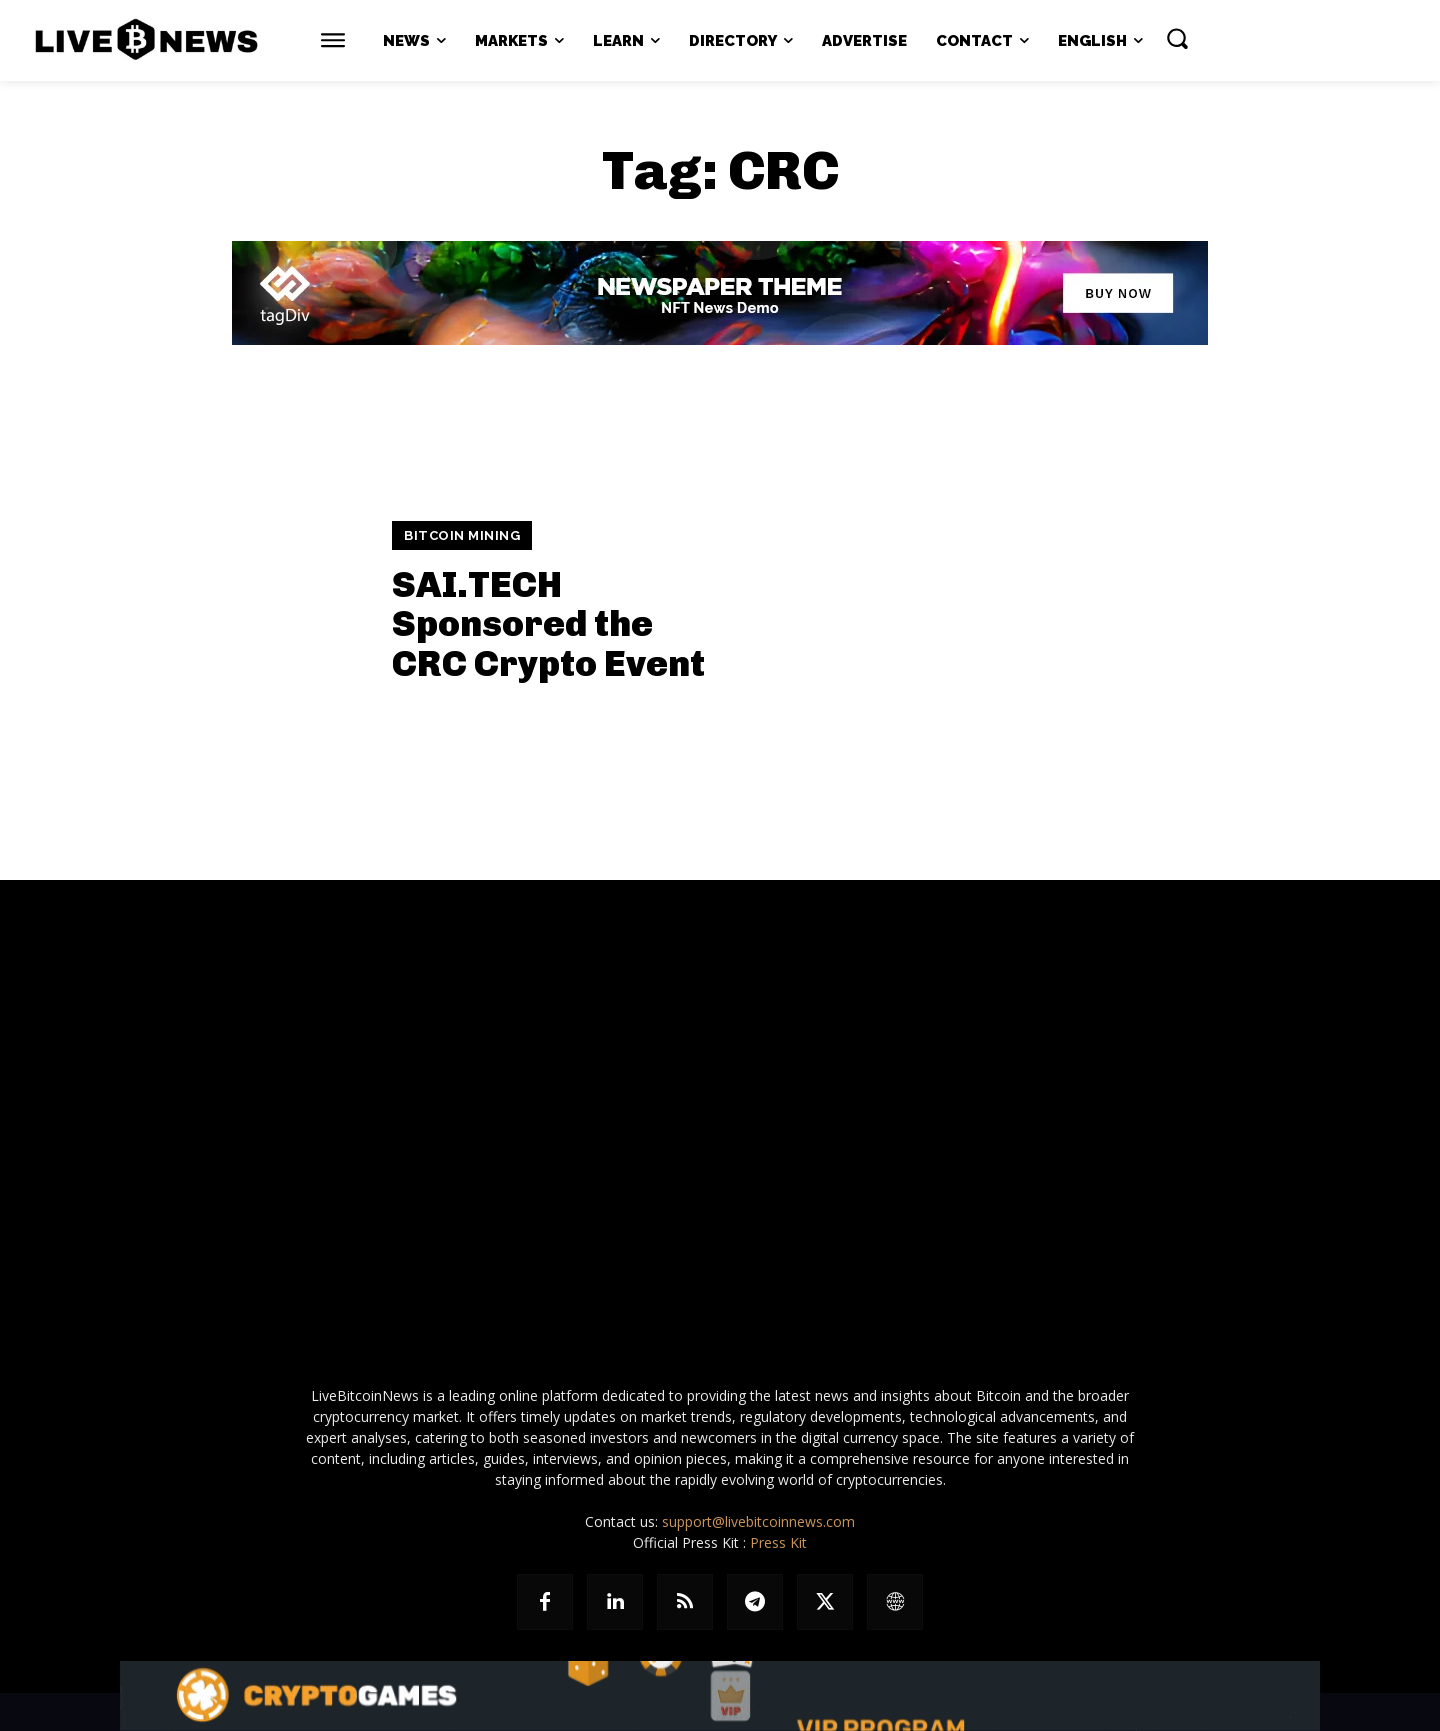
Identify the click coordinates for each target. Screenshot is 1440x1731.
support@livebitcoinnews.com (758, 1521)
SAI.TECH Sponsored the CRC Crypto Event (548, 624)
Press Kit (778, 1542)
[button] (1177, 38)
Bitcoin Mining (462, 535)
